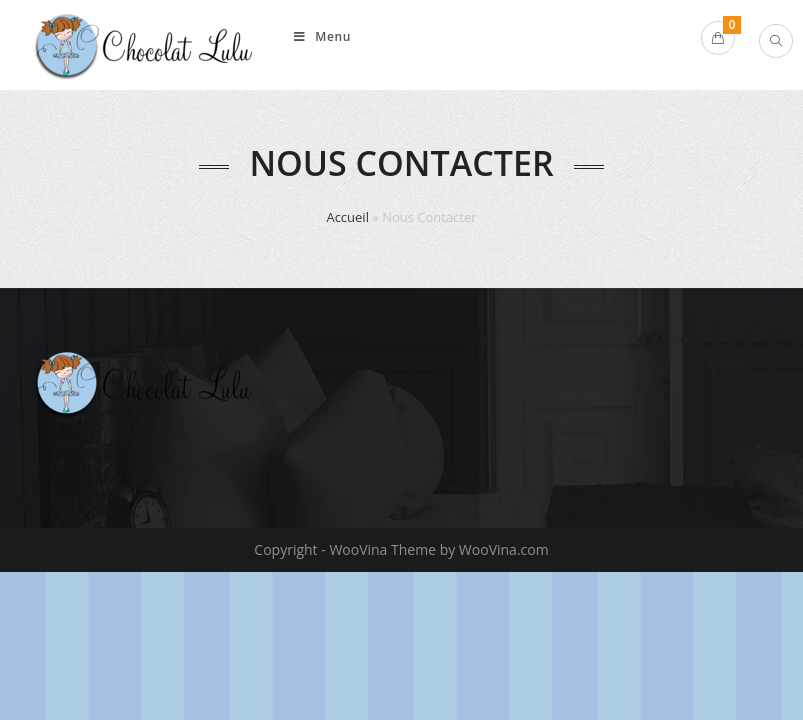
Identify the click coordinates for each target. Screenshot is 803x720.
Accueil (347, 217)
